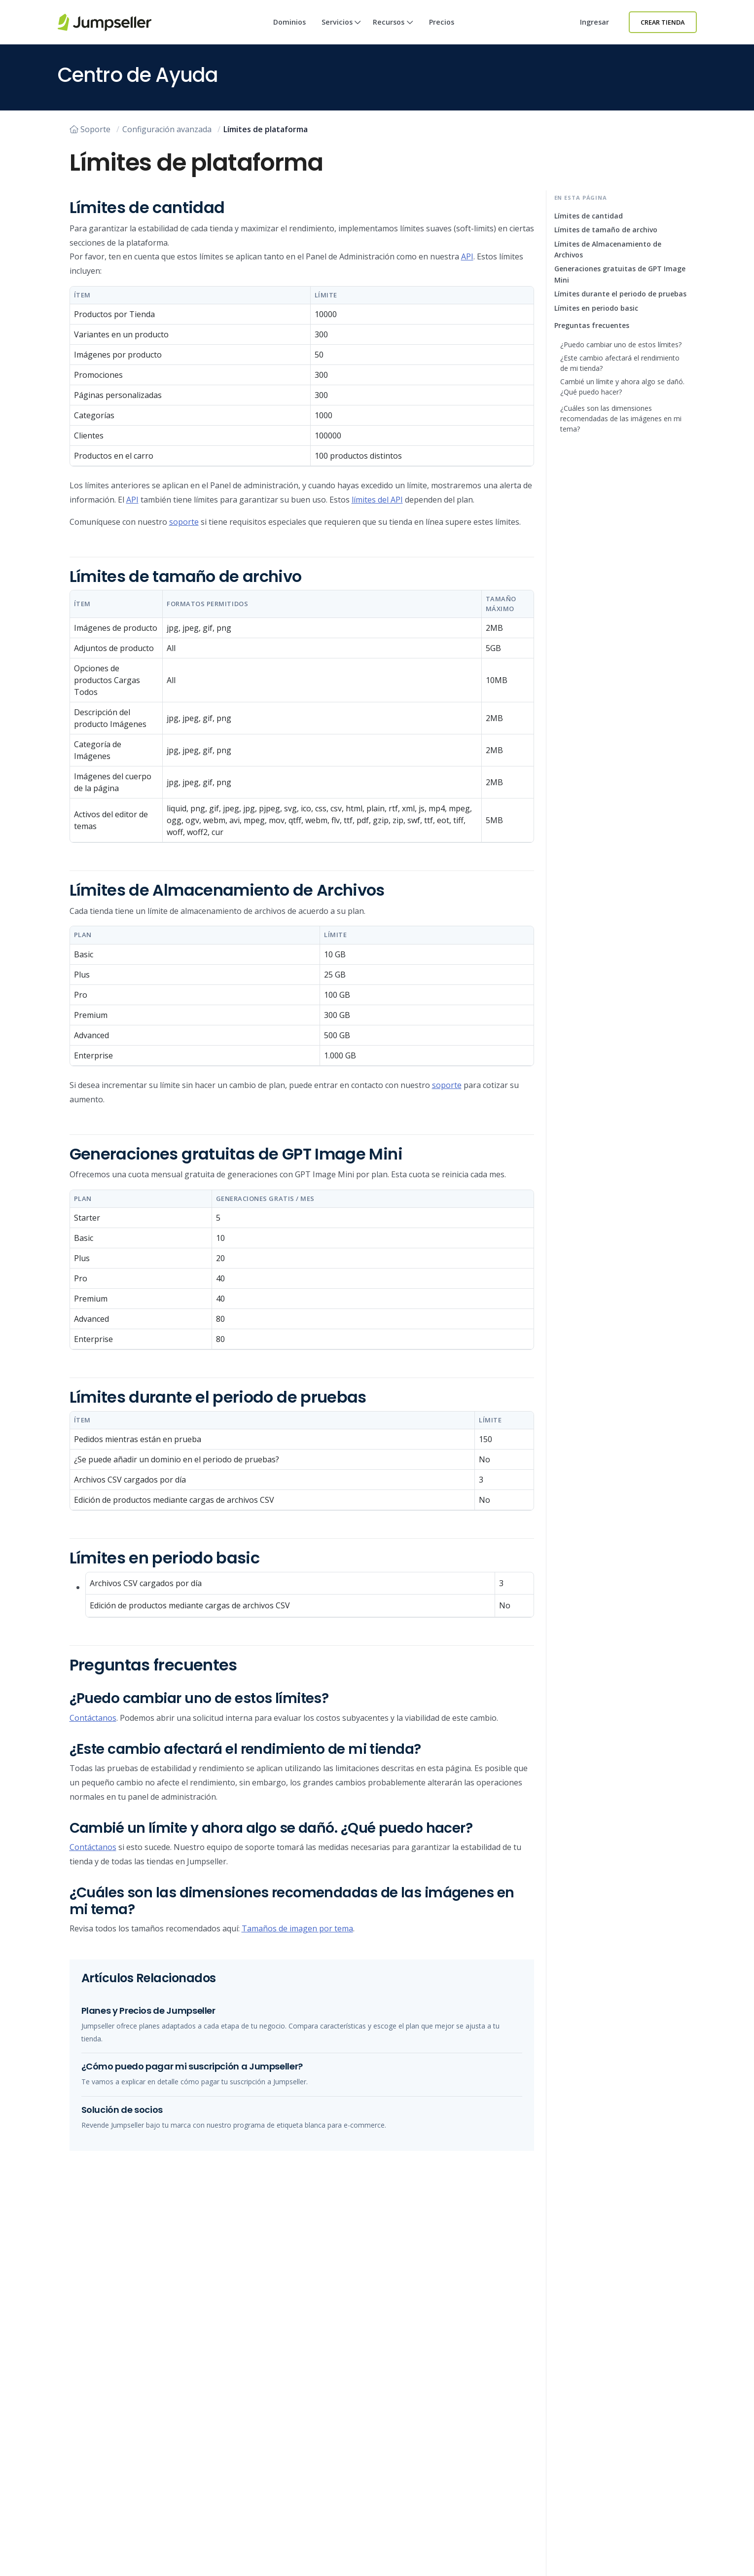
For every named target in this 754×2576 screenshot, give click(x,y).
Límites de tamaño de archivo (605, 229)
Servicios (341, 30)
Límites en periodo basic (596, 308)
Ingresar (594, 22)
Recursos (393, 30)
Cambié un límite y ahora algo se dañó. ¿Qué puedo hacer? (622, 387)
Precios (441, 22)
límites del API (377, 499)
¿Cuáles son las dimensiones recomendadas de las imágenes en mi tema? (621, 418)
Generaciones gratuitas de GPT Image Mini (619, 274)
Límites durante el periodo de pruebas (620, 293)
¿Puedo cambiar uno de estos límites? (621, 344)
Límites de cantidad (588, 215)
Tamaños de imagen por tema (297, 1928)
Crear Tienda (662, 22)
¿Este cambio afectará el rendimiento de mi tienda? (620, 363)
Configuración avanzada (167, 129)
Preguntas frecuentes (591, 325)
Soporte (90, 129)
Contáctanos (93, 1717)
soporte (184, 521)
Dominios (289, 22)
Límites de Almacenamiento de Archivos (607, 249)
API (467, 256)
